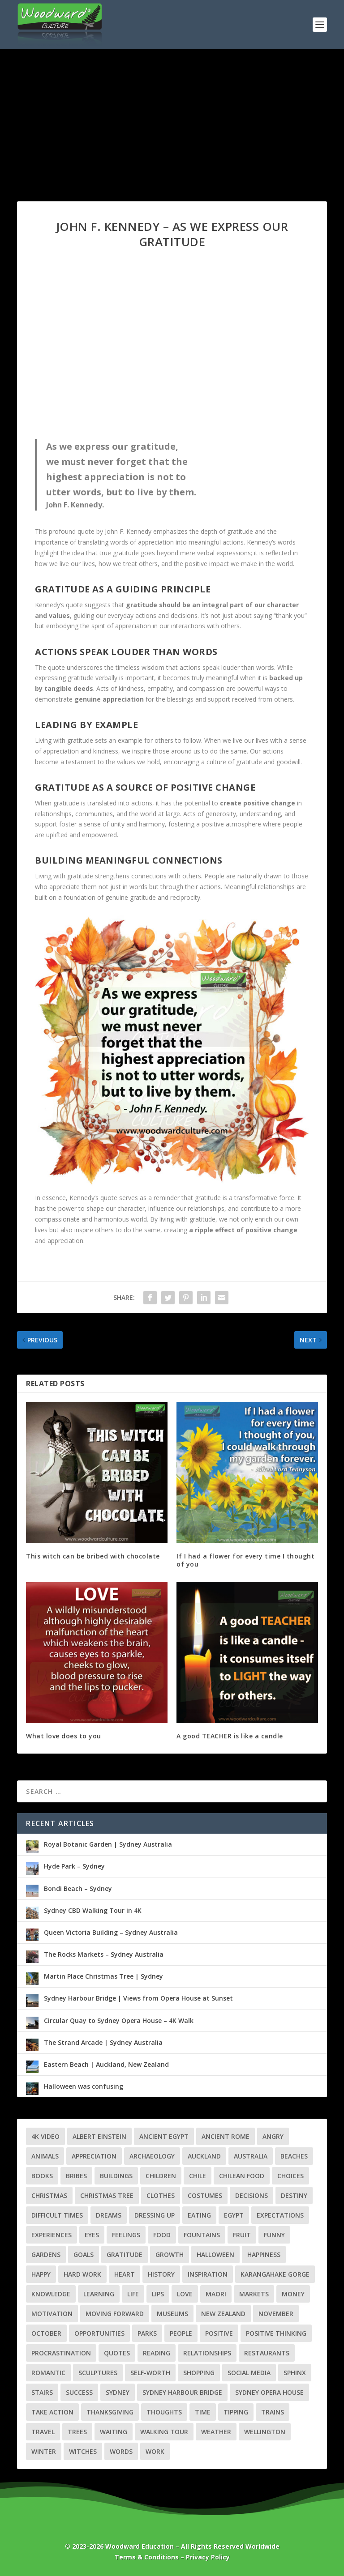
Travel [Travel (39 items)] (43, 2431)
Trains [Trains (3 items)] (272, 2412)
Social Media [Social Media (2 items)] (249, 2372)
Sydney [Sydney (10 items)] (117, 2392)
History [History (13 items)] (161, 2274)
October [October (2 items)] (46, 2333)
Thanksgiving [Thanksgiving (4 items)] (109, 2412)
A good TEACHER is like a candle (229, 1736)
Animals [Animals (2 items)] (45, 2156)
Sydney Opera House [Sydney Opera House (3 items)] (269, 2392)
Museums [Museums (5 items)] (172, 2313)
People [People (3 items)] (181, 2333)
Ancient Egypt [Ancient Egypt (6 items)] (164, 2136)
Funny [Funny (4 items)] (274, 2235)
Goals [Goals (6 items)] (83, 2254)
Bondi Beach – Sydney (78, 1888)
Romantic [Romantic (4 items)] (48, 2372)
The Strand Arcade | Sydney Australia (103, 2042)
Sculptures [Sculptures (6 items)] (97, 2372)
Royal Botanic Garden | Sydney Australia (108, 1844)
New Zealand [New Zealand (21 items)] (223, 2313)
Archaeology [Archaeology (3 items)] (152, 2156)
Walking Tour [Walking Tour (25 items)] (164, 2431)
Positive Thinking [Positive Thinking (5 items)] (276, 2333)
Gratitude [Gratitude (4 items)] (124, 2254)
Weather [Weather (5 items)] (216, 2431)
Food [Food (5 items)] (162, 2235)
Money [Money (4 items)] (293, 2294)
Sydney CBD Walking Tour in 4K (93, 1910)
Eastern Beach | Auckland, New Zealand (106, 2064)
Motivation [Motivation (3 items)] (52, 2313)
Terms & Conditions (147, 2557)
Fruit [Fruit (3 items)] (242, 2235)
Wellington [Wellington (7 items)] (264, 2431)
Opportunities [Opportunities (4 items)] (99, 2333)
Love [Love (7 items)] (185, 2294)
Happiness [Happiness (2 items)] (263, 2254)
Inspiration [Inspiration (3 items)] (208, 2274)
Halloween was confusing (83, 2086)
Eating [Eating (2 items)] (199, 2215)
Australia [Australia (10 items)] (250, 2156)
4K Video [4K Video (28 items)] (45, 2136)
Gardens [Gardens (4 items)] (45, 2254)
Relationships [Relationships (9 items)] (207, 2353)
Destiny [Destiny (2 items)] (294, 2195)
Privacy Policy (208, 2557)
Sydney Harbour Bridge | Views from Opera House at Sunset (138, 1998)
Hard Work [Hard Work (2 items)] (82, 2274)
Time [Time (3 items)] (203, 2412)
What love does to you (63, 1736)
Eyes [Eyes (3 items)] (92, 2235)
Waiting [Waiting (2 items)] (113, 2431)
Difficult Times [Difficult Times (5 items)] (57, 2215)
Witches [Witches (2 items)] (83, 2451)
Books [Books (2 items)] (42, 2176)
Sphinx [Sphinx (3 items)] (295, 2372)
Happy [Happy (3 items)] (41, 2274)
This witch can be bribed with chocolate (93, 1556)
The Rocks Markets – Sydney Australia (103, 1954)
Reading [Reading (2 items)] (156, 2353)
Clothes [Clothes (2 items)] (160, 2195)
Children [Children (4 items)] (161, 2176)
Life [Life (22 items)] (133, 2294)
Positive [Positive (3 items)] (219, 2333)
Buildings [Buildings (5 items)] (116, 2176)
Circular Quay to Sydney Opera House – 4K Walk (119, 2020)
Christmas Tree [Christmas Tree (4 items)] (106, 2195)
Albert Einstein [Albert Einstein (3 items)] (99, 2136)
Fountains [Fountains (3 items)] (202, 2235)
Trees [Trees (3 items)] (77, 2431)
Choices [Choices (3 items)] (290, 2176)
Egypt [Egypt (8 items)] (234, 2215)
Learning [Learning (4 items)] (98, 2294)
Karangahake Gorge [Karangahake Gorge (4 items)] (275, 2274)
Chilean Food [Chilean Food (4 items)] (241, 2176)
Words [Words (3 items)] (121, 2451)
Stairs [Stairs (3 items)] (42, 2392)
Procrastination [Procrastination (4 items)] (61, 2353)
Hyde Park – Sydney (74, 1866)
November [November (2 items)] (275, 2313)
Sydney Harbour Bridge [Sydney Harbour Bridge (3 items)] (182, 2392)
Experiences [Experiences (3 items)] (51, 2235)
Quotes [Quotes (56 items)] (117, 2353)
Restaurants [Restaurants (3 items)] (266, 2353)
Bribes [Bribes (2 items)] (76, 2176)
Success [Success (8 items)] (79, 2392)
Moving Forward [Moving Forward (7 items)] (115, 2313)
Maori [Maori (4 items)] (216, 2294)
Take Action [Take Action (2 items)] (52, 2412)
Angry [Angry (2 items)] (273, 2136)
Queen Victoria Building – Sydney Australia (111, 1932)
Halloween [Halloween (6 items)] (215, 2254)
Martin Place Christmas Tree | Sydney (103, 1976)
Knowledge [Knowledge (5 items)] (50, 2294)
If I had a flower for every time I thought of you (245, 1560)
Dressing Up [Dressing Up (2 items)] (154, 2215)
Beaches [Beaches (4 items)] (294, 2156)
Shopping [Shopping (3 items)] (199, 2372)
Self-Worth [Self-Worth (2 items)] (150, 2372)
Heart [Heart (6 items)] (124, 2274)
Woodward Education (139, 2546)
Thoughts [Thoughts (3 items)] (164, 2412)
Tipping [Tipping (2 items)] (236, 2412)
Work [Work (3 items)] (155, 2451)
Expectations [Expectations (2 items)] (280, 2215)
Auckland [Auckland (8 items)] (204, 2156)
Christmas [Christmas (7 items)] (49, 2195)
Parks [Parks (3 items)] (147, 2333)
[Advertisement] (172, 116)
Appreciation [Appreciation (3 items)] (94, 2156)
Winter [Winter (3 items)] (43, 2451)
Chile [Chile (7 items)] (197, 2176)
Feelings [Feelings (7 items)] (126, 2235)
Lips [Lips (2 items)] (158, 2294)
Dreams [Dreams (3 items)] (108, 2215)
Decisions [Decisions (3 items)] (251, 2195)
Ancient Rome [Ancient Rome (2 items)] (225, 2136)
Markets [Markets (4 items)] (254, 2294)
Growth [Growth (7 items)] (169, 2254)
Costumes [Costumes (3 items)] (205, 2195)
